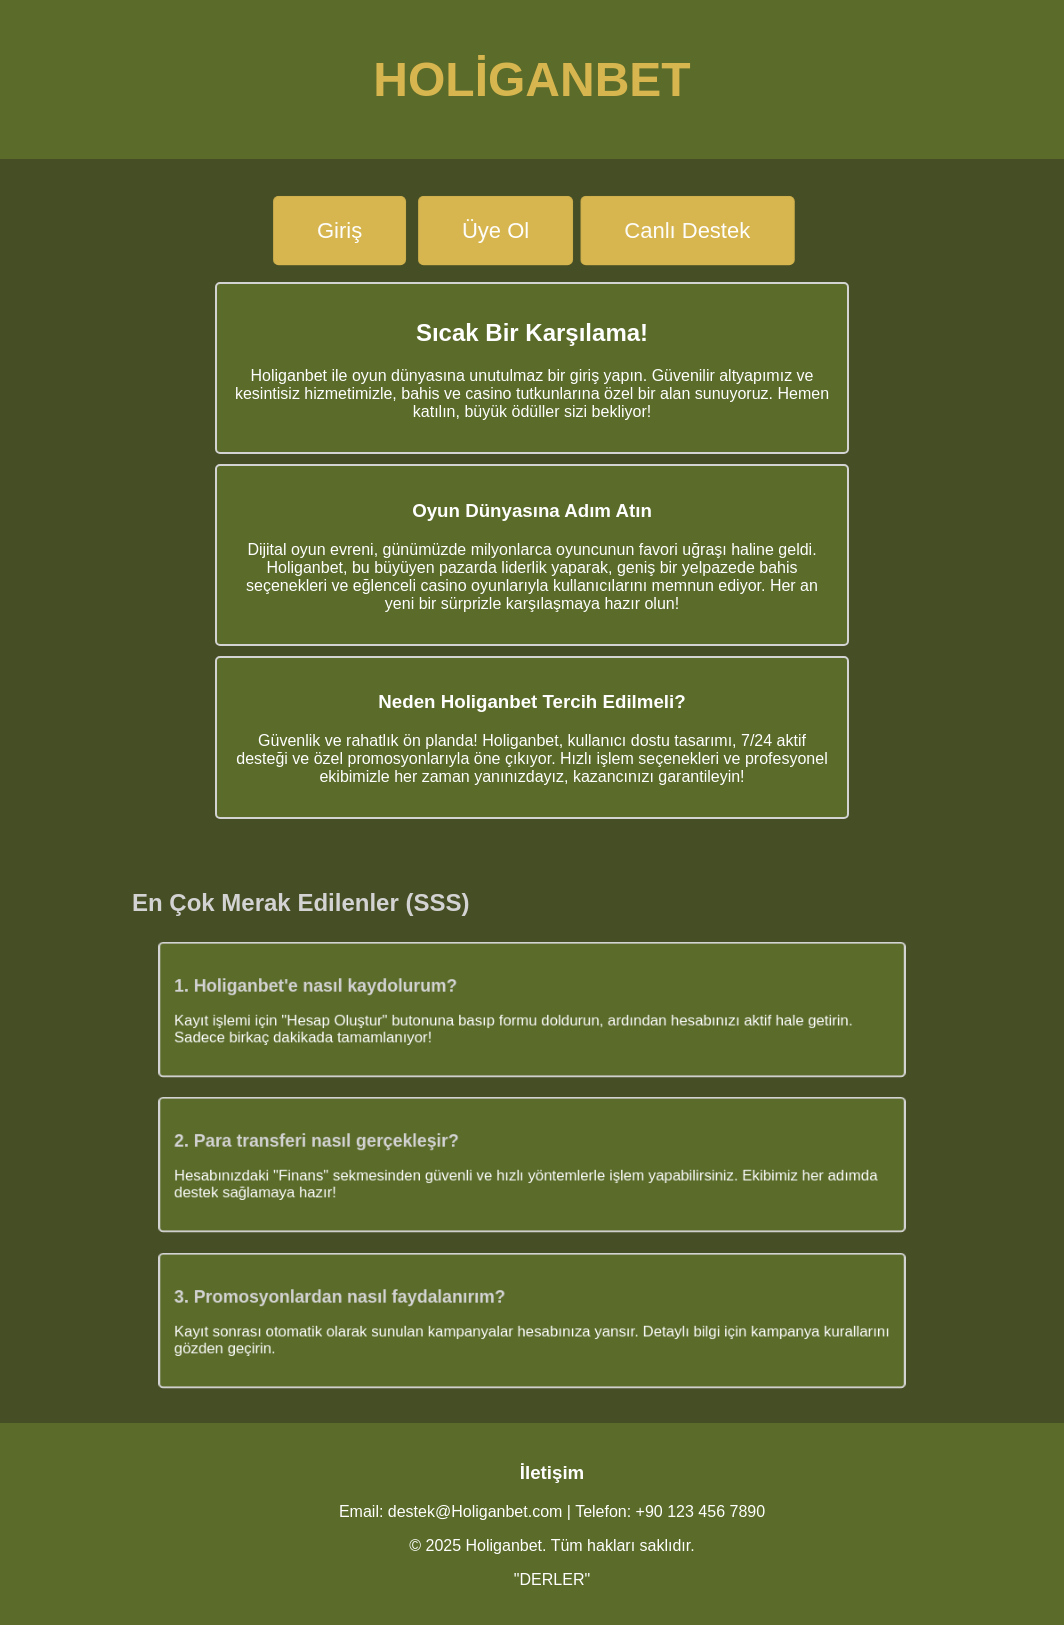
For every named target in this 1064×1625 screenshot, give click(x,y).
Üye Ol (495, 230)
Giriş (339, 230)
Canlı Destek (688, 230)
